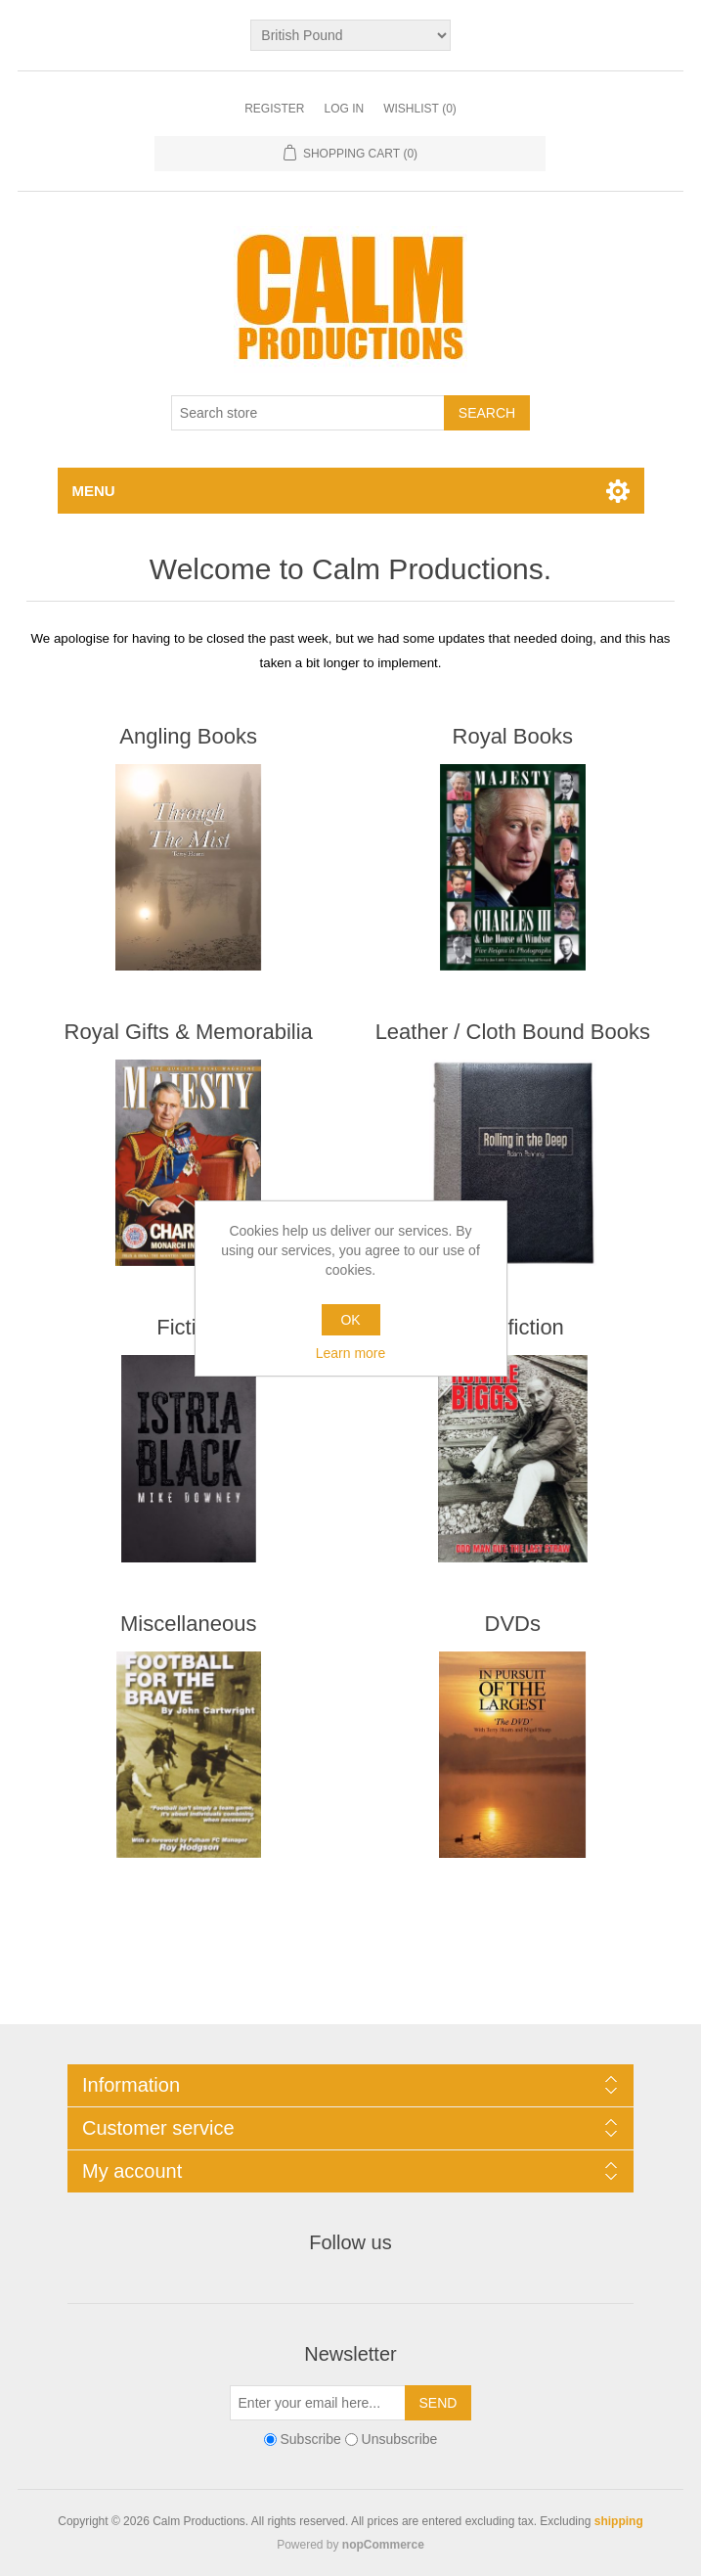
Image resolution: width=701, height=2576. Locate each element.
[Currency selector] (350, 35)
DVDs (513, 1623)
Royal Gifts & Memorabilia (189, 1031)
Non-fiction (512, 1327)
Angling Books (188, 736)
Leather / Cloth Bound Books (512, 1031)
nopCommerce (383, 2545)
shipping (618, 2521)
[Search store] (308, 412)
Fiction (188, 1327)
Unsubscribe (400, 2439)
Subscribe (310, 2439)
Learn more (351, 1353)
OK (350, 1320)
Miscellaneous (188, 1623)
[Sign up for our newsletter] (318, 2402)
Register (274, 108)
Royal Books (513, 736)
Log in (344, 108)
